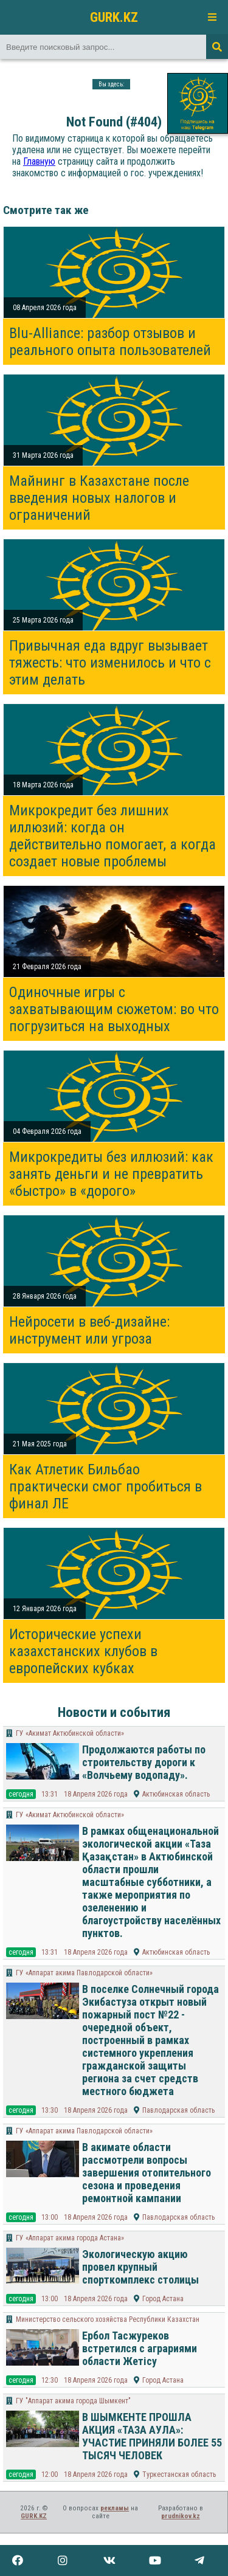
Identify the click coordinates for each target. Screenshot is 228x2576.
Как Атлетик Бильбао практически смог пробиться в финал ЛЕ (105, 1486)
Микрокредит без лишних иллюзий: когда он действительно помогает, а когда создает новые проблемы (112, 836)
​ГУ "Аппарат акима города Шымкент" (73, 2401)
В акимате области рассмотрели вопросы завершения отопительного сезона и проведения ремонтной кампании (146, 2173)
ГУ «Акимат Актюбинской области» (70, 1733)
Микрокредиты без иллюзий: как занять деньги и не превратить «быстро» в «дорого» (111, 1174)
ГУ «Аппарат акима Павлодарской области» (84, 1973)
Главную (39, 161)
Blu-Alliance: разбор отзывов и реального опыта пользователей (110, 342)
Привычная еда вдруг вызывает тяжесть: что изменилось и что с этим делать (110, 662)
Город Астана (163, 2298)
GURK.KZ (114, 17)
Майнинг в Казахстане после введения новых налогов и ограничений (99, 497)
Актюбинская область (176, 1794)
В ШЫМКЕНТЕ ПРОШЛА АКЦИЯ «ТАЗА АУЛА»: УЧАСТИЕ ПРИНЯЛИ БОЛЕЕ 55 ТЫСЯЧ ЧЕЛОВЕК (152, 2436)
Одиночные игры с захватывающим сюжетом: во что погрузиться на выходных (114, 1009)
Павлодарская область (178, 2110)
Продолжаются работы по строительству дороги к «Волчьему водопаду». (144, 1762)
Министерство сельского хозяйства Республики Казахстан (107, 2319)
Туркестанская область (179, 2474)
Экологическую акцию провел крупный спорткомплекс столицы (140, 2267)
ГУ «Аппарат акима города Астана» (70, 2238)
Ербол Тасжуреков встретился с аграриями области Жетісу (139, 2348)
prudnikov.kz (180, 2516)
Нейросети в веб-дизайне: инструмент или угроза (89, 1330)
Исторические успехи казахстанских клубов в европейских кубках (83, 1651)
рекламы (114, 2508)
